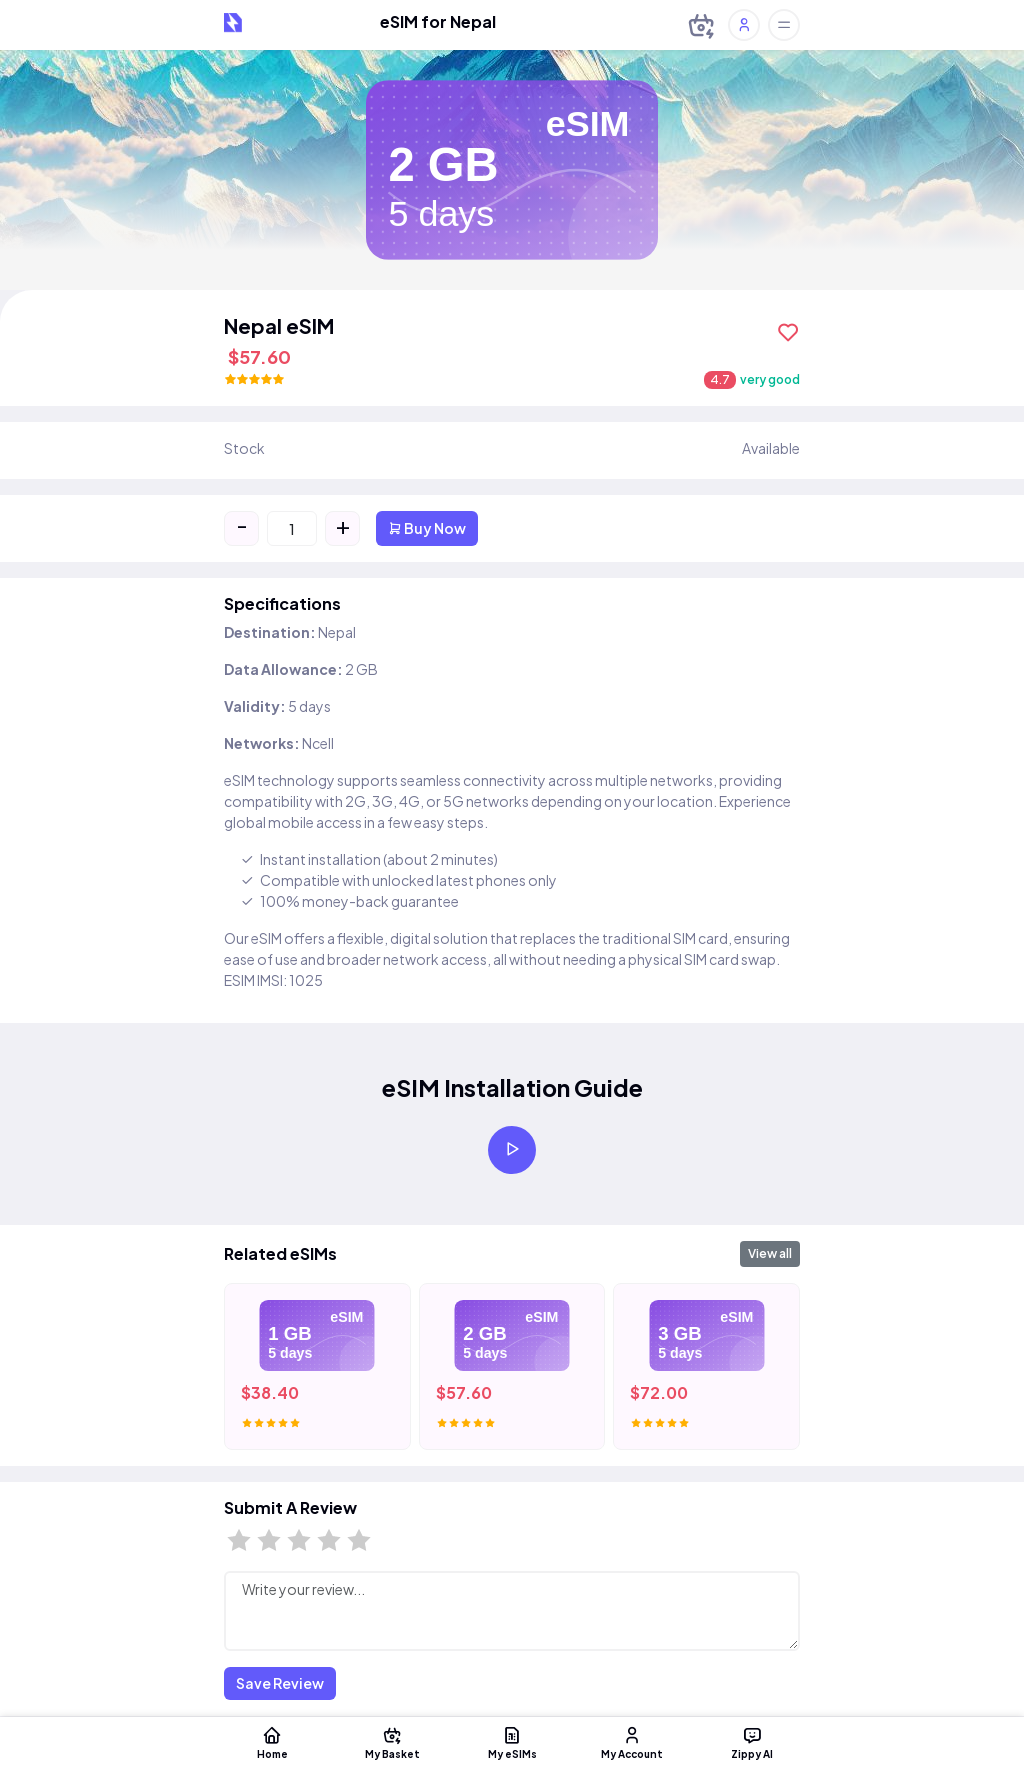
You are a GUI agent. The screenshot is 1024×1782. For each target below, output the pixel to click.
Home (272, 1742)
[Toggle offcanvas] (784, 25)
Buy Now (427, 528)
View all (770, 1253)
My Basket (392, 1742)
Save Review (280, 1683)
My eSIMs (512, 1742)
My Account (632, 1742)
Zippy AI (752, 1742)
